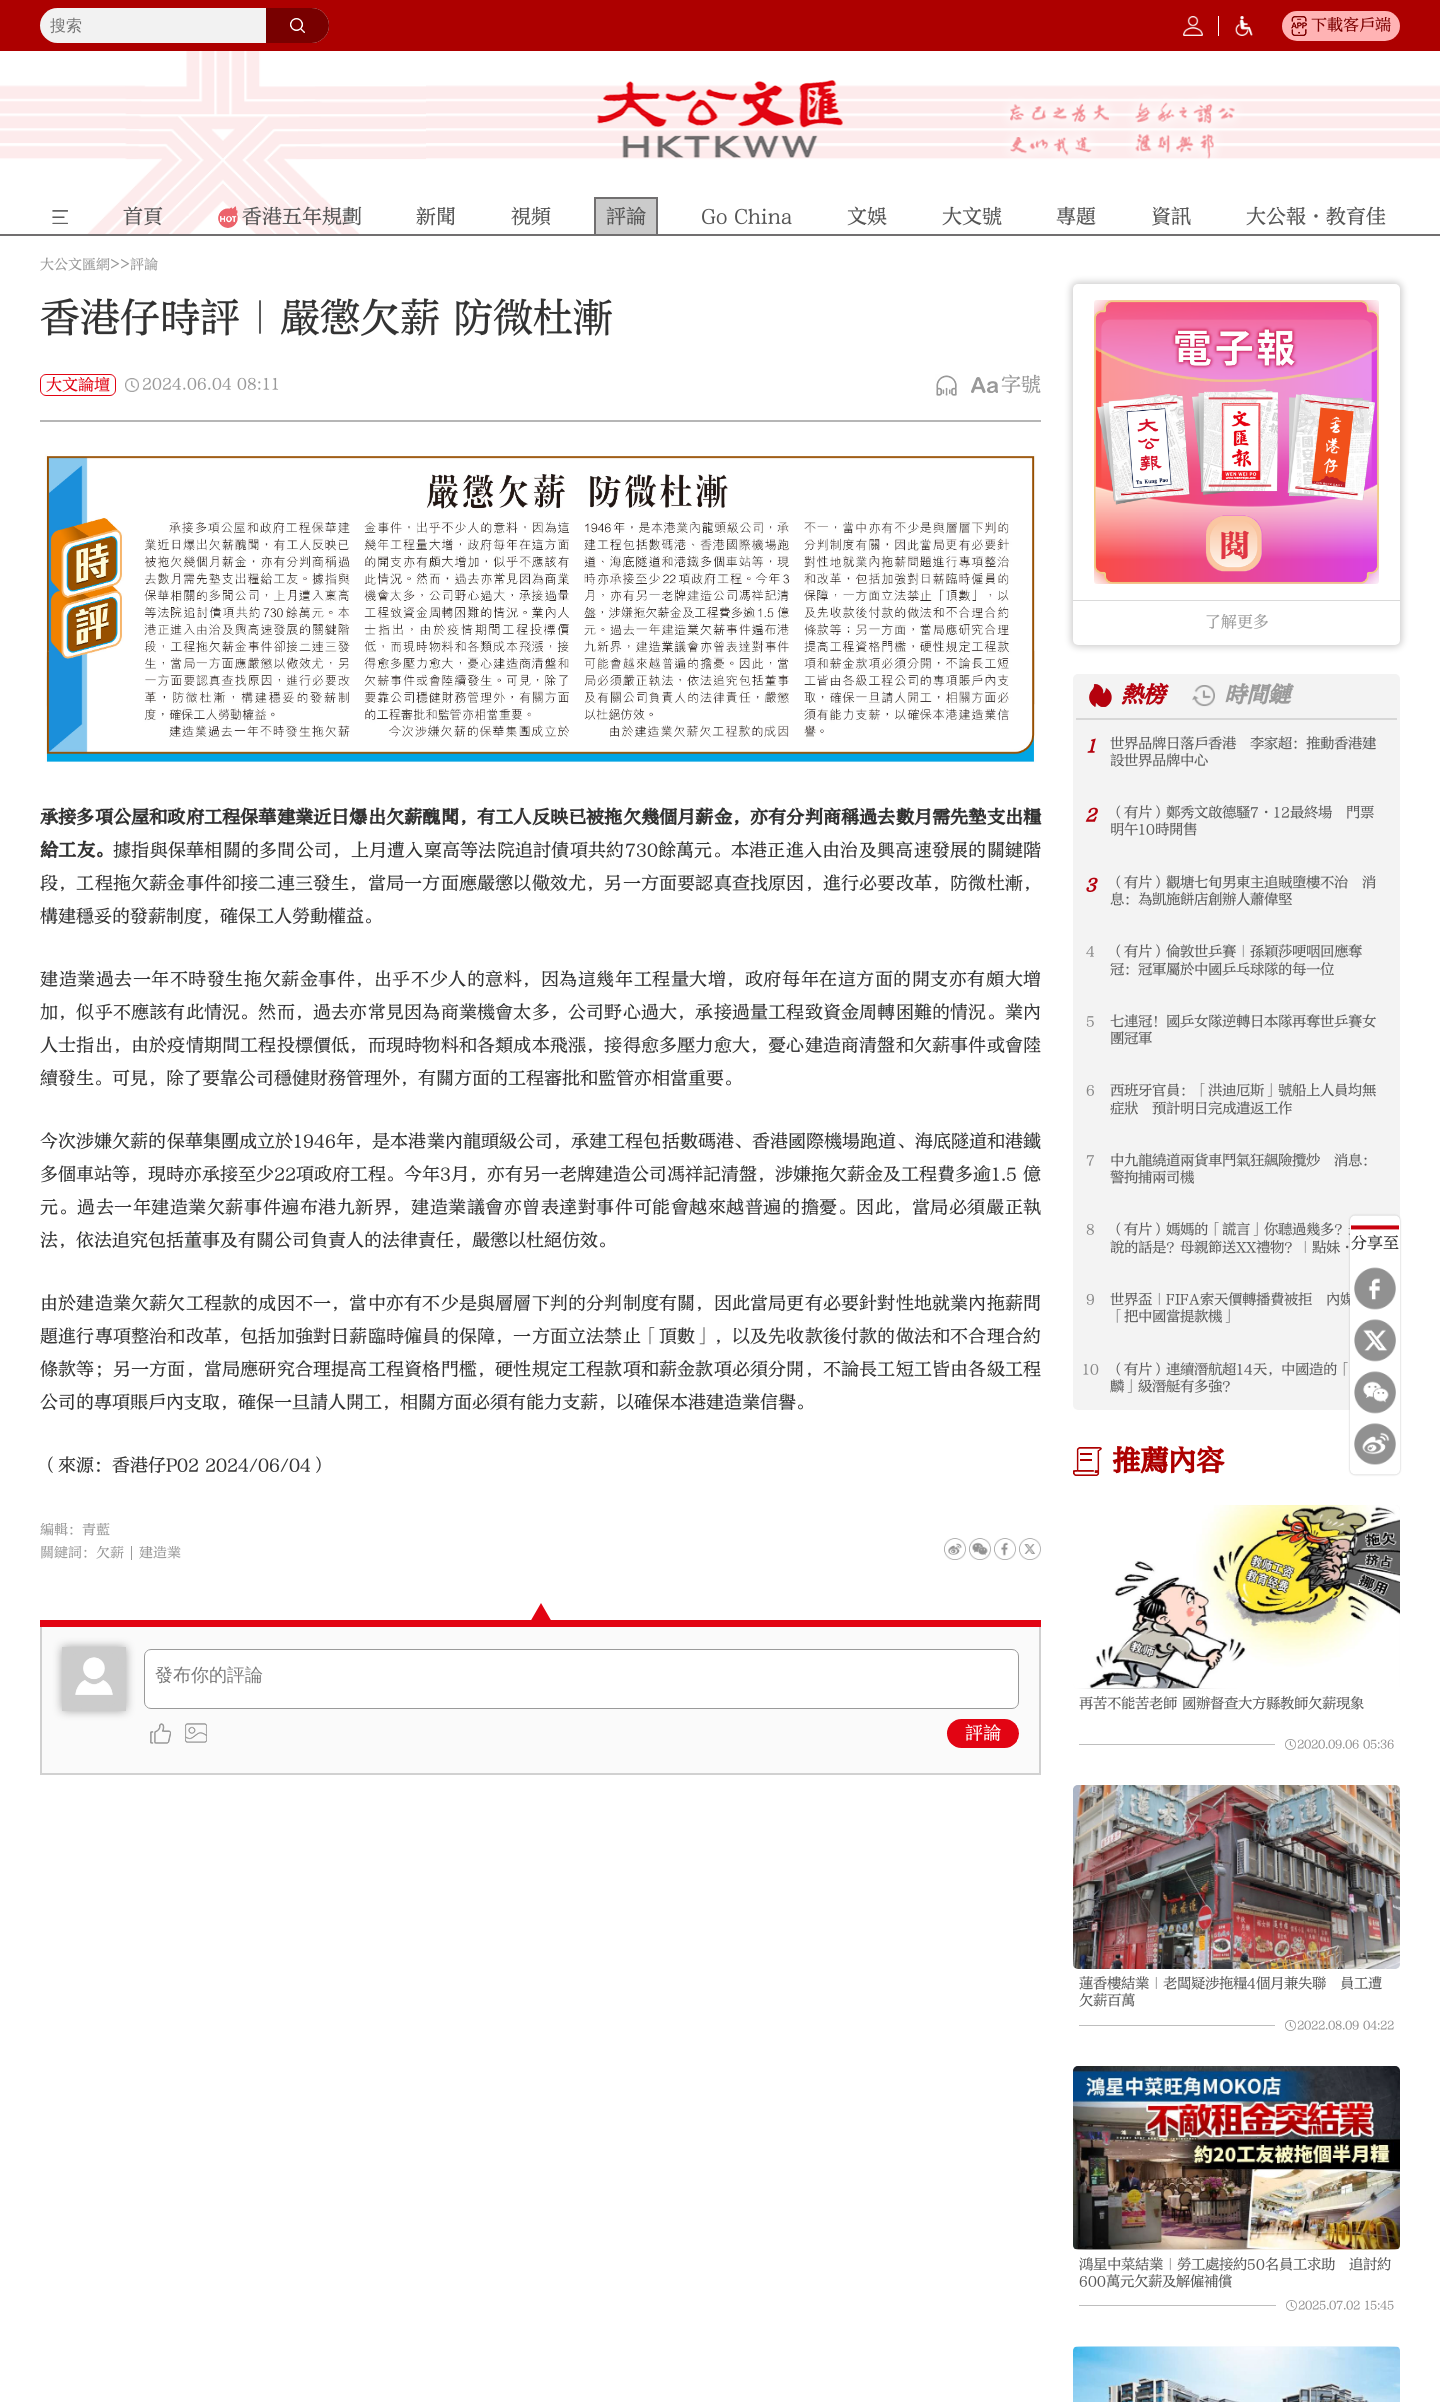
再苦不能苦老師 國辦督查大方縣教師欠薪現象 (1221, 1703)
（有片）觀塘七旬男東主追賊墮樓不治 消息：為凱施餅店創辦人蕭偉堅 (1243, 891)
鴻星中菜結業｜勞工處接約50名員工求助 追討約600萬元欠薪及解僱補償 (1235, 2273)
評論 (144, 265)
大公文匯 (720, 119)
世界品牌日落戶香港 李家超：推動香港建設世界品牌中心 (1243, 752)
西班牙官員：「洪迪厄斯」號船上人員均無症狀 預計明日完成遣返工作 (1243, 1099)
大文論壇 (78, 385)
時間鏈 (1257, 695)
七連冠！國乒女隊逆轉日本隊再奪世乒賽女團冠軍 (1243, 1030)
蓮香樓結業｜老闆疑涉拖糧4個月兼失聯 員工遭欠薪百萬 (1230, 1992)
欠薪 (110, 1553)
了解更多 (1237, 622)
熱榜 (1143, 695)
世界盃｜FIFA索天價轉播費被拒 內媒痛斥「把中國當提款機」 (1246, 1308)
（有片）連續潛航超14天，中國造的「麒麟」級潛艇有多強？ (1237, 1378)
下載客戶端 (1351, 25)
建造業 (160, 1553)
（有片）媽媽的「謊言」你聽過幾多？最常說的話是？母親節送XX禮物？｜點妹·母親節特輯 (1246, 1238)
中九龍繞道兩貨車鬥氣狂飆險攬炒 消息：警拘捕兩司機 (1243, 1169)
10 (1090, 1369)
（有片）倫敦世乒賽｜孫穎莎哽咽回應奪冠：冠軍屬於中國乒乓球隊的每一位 (1236, 960)
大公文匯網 (75, 265)
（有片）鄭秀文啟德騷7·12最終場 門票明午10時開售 (1242, 821)
